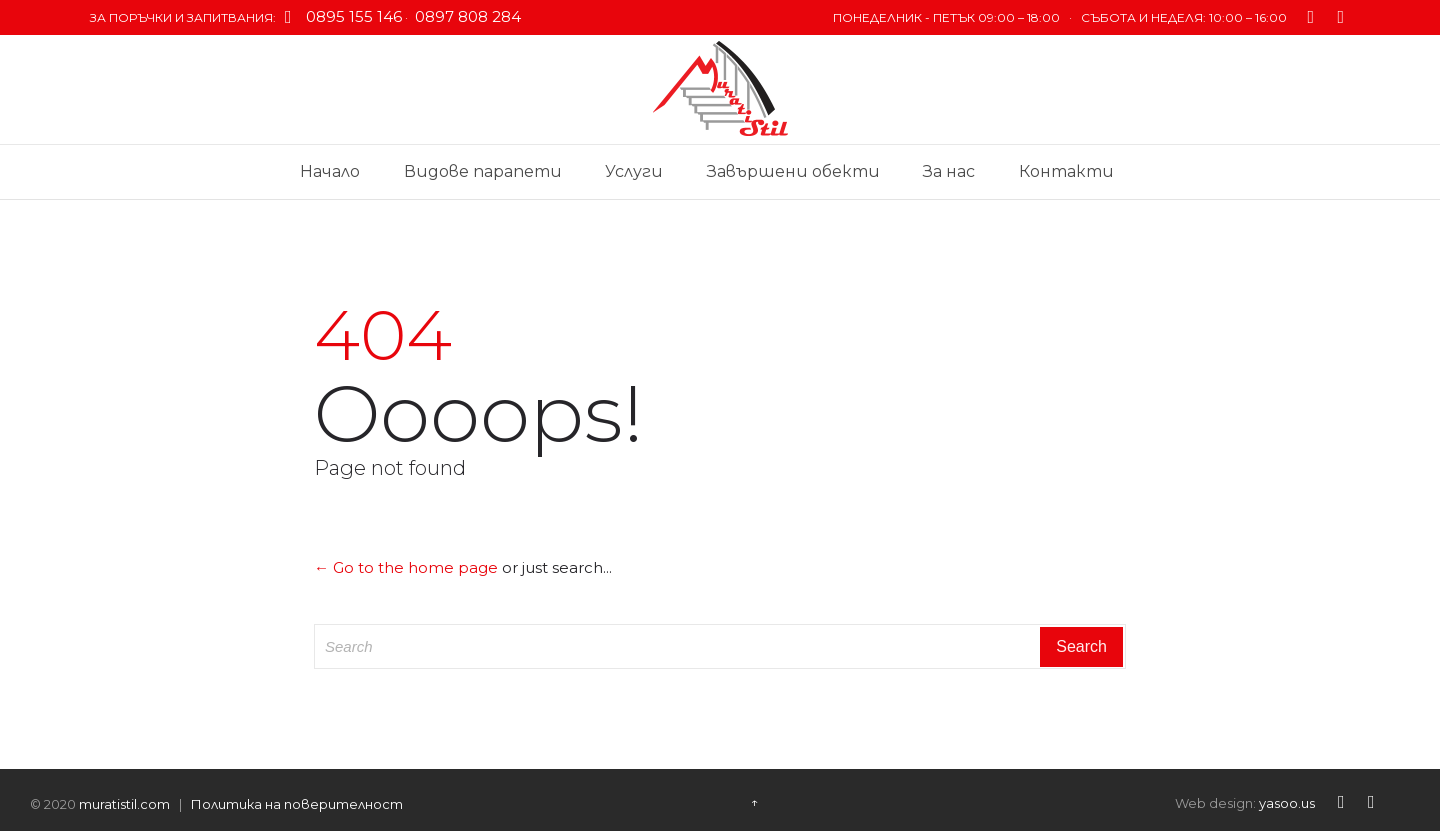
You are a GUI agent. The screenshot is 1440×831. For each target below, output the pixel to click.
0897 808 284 (466, 16)
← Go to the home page (406, 567)
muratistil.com (124, 804)
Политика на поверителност (297, 804)
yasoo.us (1287, 803)
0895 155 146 (354, 16)
